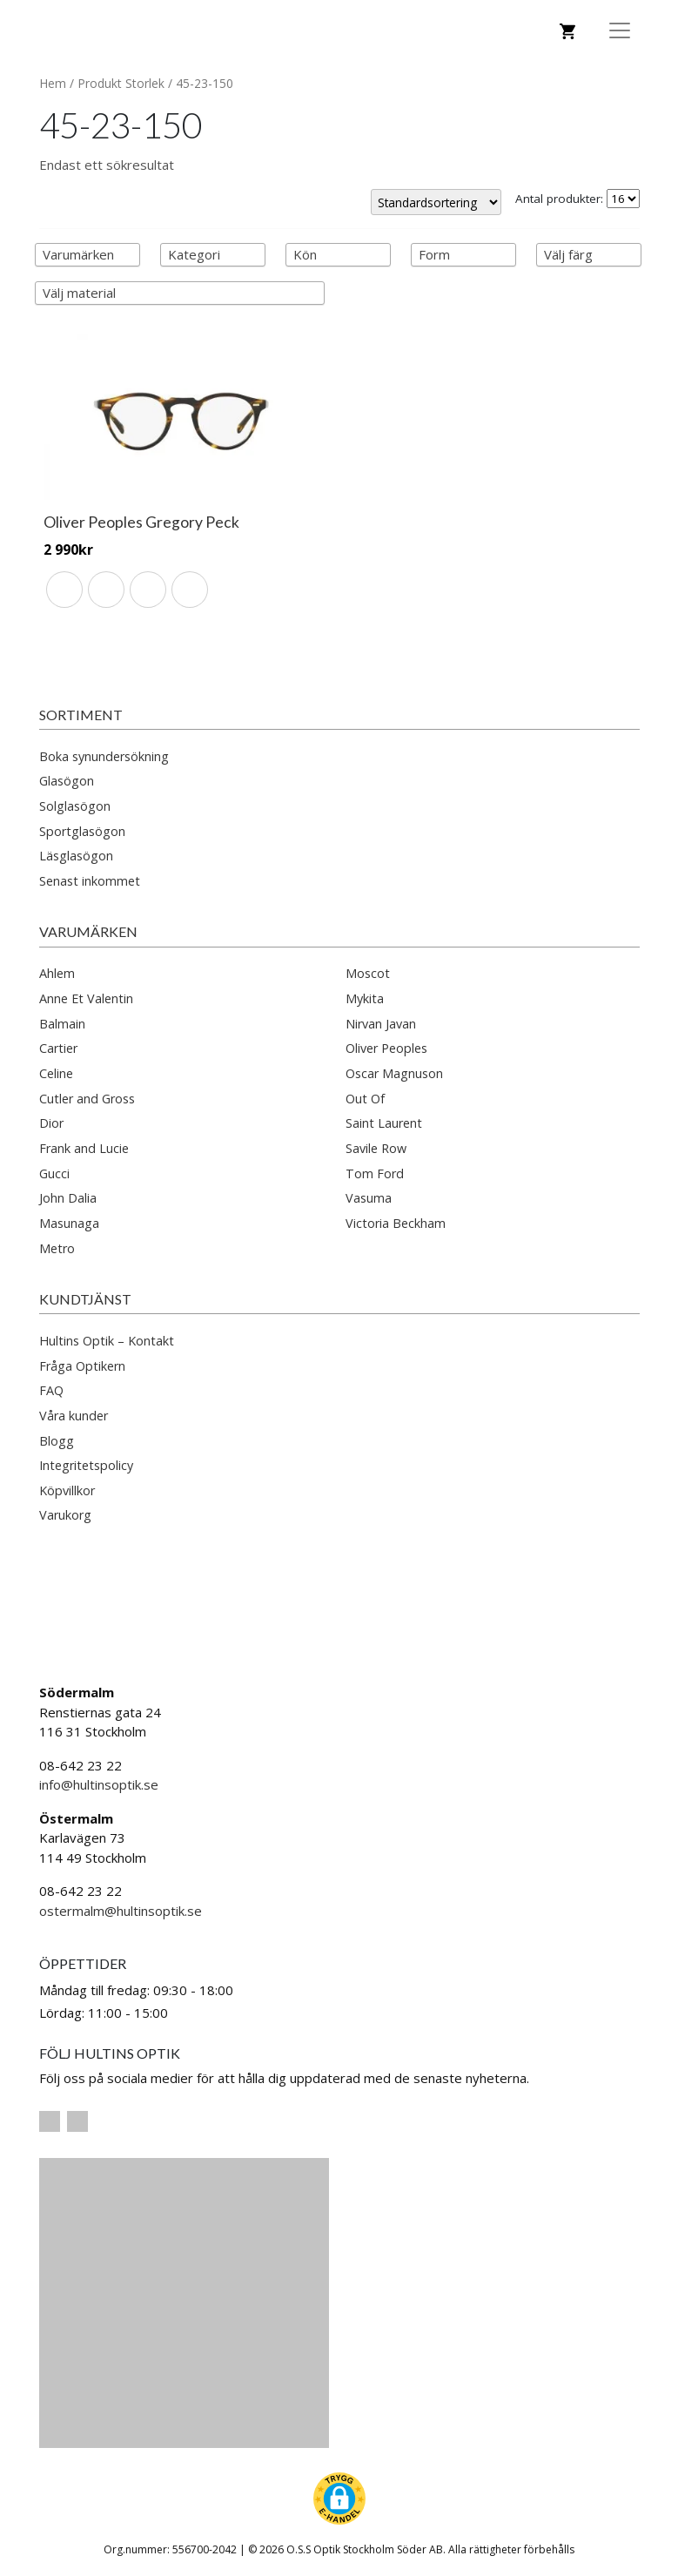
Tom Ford (375, 1173)
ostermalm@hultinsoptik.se (120, 1910)
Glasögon (66, 780)
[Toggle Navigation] (619, 30)
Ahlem (57, 973)
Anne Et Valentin (86, 998)
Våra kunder (73, 1415)
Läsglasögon (76, 855)
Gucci (54, 1173)
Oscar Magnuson (394, 1073)
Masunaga (69, 1223)
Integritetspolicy (86, 1465)
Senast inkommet (89, 881)
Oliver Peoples (386, 1048)
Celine (56, 1073)
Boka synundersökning (104, 756)
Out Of (365, 1098)
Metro (57, 1248)
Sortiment (81, 714)
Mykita (365, 998)
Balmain (62, 1023)
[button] (339, 2498)
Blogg (56, 1441)
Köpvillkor (67, 1490)
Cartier (58, 1048)
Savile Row (376, 1148)
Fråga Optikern (82, 1366)
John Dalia (68, 1198)
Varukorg (65, 1515)
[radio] (64, 589)
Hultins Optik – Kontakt (106, 1340)
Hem (52, 83)
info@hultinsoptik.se (98, 1784)
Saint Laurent (384, 1123)
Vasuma (369, 1198)
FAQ (51, 1390)
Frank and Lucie (84, 1148)
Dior (51, 1123)
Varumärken (88, 931)
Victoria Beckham (396, 1223)
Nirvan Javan (381, 1023)
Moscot (368, 973)
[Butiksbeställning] (436, 201)
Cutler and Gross (87, 1098)
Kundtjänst (85, 1299)
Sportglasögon (82, 831)
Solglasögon (75, 806)
